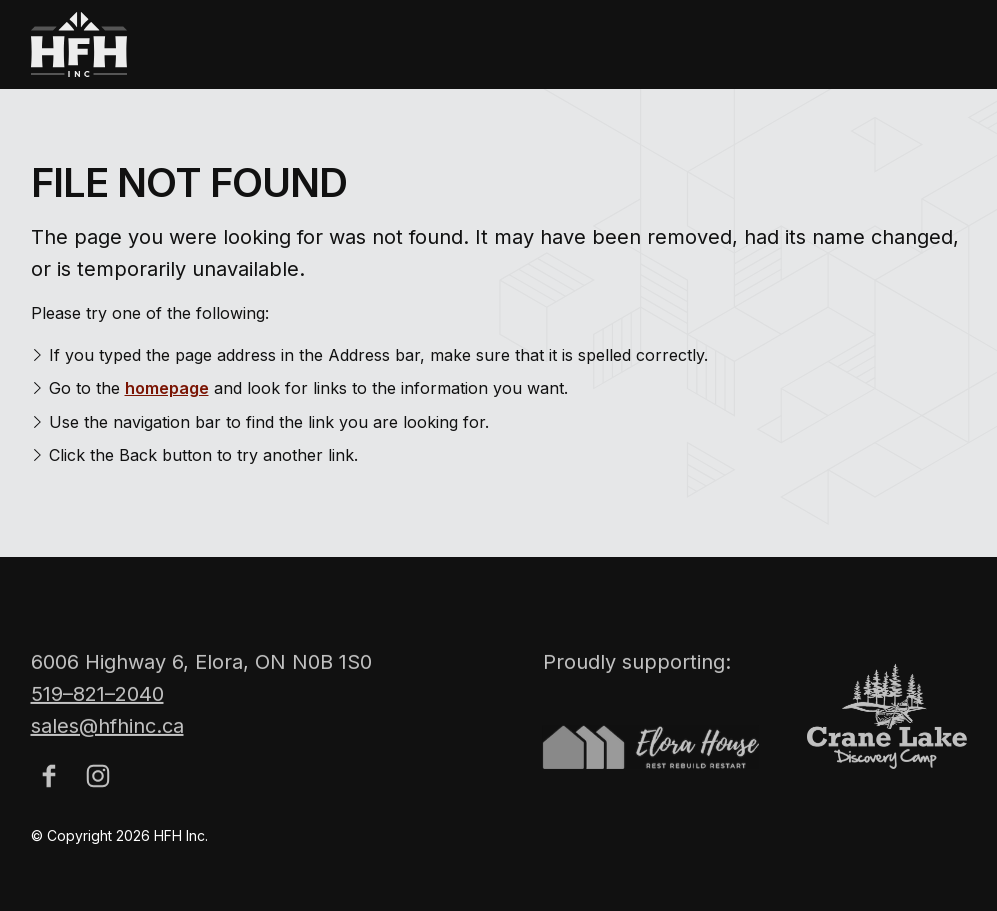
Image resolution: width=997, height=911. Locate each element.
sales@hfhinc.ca (107, 735)
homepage (167, 388)
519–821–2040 (97, 703)
